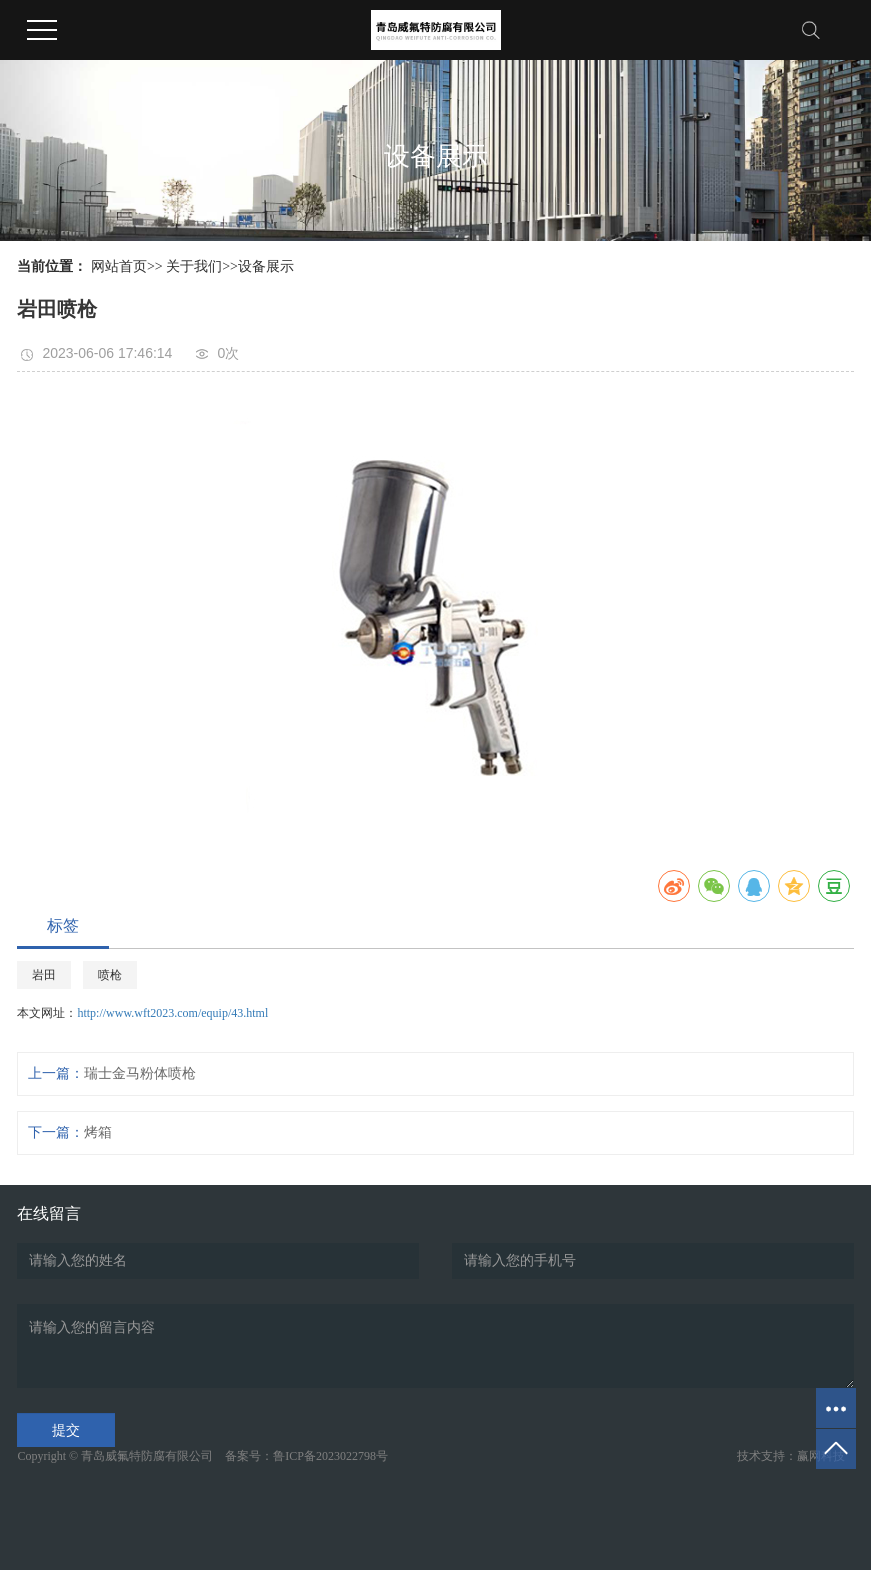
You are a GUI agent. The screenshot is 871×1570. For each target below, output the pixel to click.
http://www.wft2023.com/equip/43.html (172, 1013)
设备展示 (266, 266)
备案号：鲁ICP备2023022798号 (306, 1456)
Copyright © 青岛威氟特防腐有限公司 (119, 1456)
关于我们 (194, 266)
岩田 (44, 975)
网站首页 (119, 266)
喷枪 (110, 975)
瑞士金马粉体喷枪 (140, 1073)
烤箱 (98, 1132)
